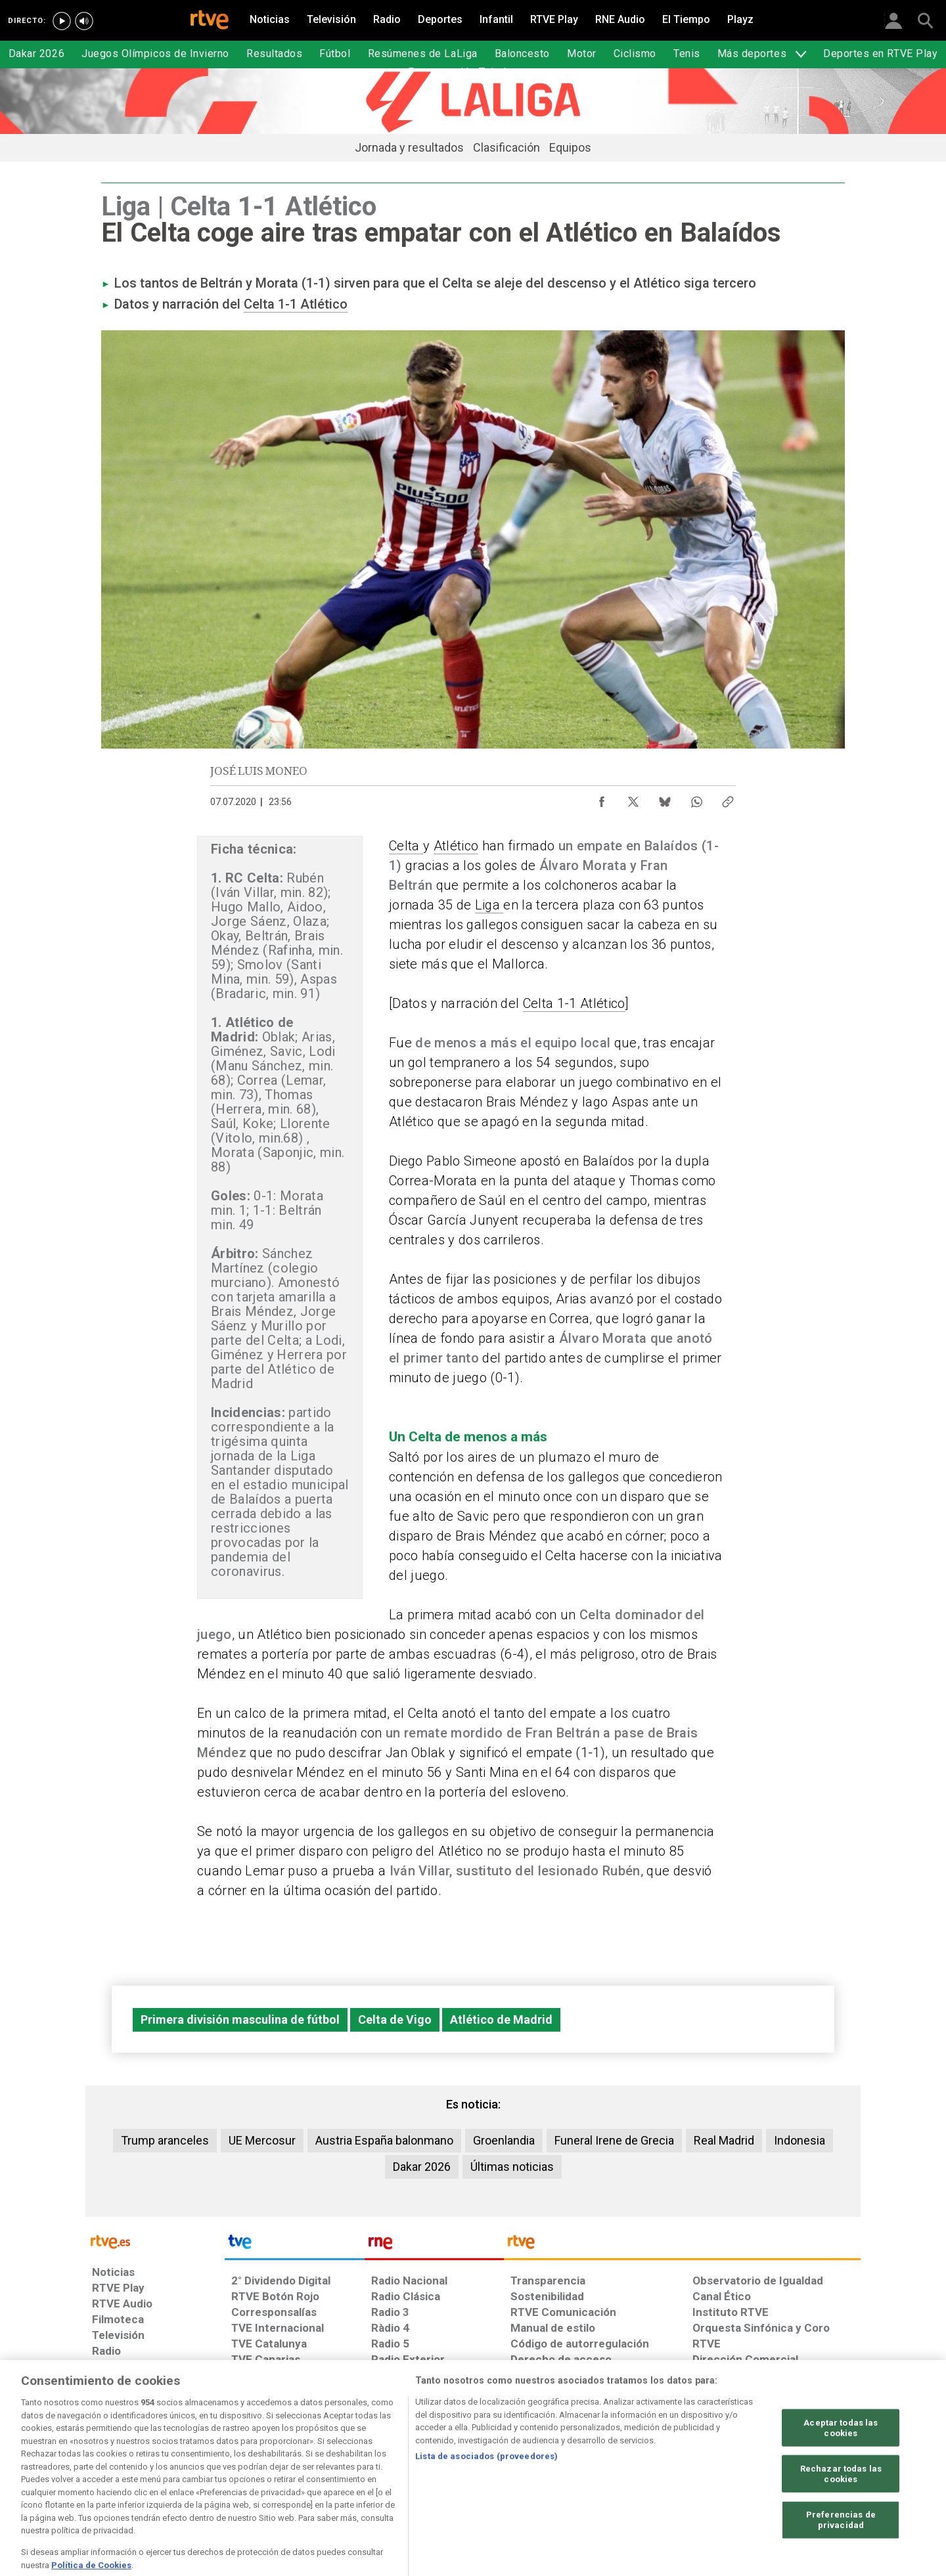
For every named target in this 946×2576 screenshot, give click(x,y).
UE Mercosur (262, 2140)
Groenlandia (504, 2140)
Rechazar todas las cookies (841, 2512)
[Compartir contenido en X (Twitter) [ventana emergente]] (633, 798)
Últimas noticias (512, 2166)
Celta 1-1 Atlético (296, 304)
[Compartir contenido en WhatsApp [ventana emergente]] (696, 798)
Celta (406, 846)
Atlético (456, 846)
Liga (489, 905)
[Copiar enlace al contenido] (728, 798)
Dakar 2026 (422, 2166)
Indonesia (799, 2140)
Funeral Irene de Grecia (614, 2140)
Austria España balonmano (384, 2140)
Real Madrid (724, 2140)
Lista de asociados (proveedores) (486, 2494)
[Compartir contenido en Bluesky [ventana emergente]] (665, 798)
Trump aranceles (165, 2140)
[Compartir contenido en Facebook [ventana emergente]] (602, 798)
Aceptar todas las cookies (840, 2466)
